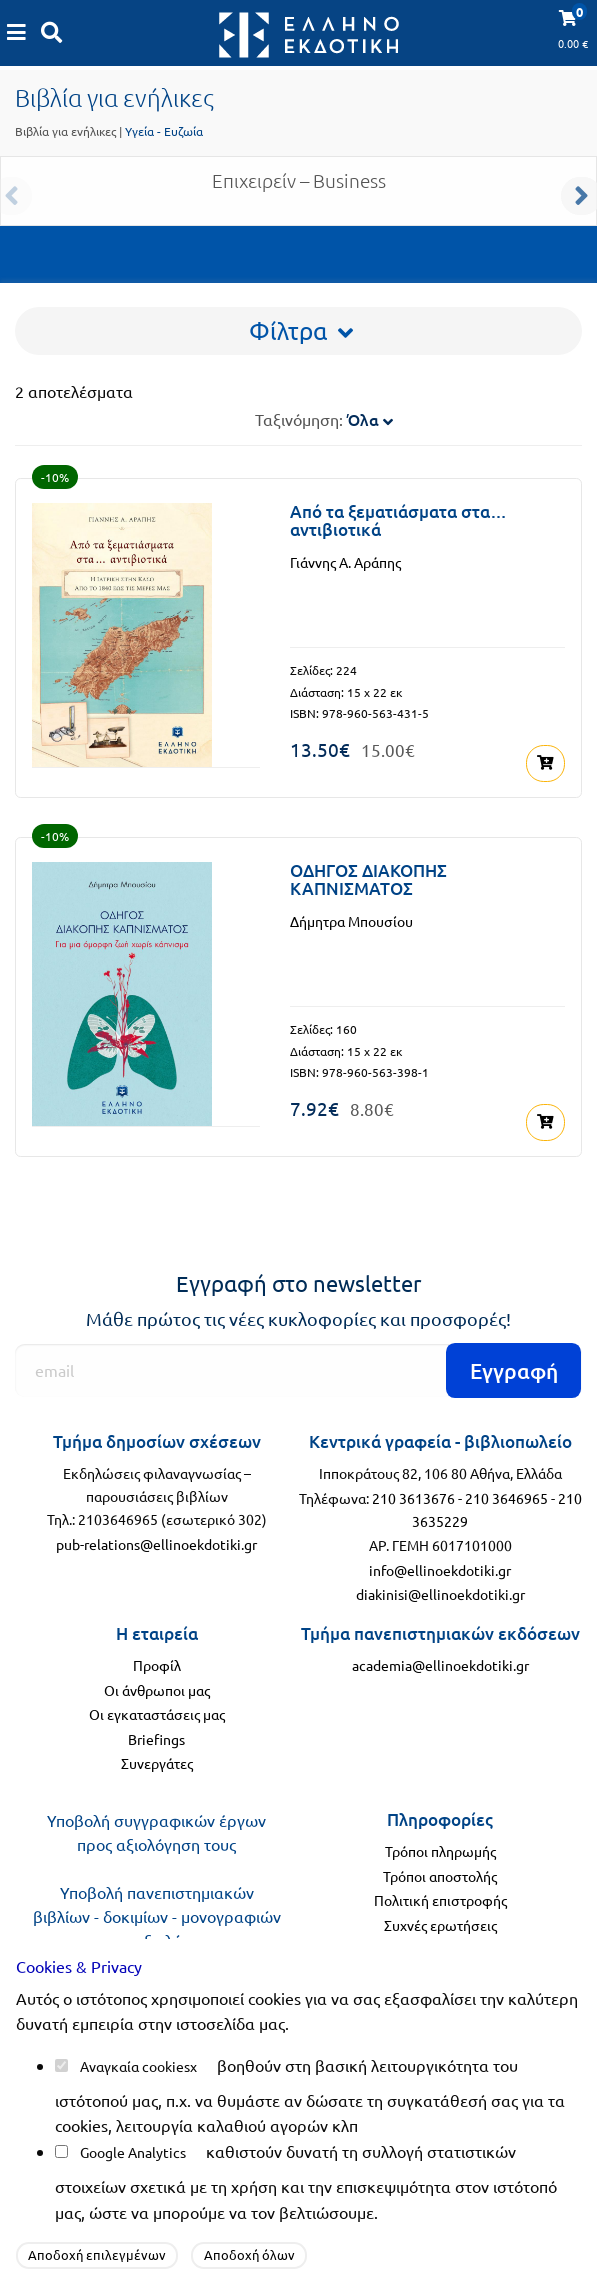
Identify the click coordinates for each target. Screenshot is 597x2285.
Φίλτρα (301, 330)
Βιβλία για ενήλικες (65, 131)
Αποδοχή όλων (249, 2254)
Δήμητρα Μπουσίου (351, 921)
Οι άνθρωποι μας (157, 1690)
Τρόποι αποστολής (440, 1876)
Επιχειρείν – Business (299, 188)
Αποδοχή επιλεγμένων (97, 2254)
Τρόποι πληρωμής (440, 1851)
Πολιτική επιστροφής (440, 1900)
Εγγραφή (514, 1370)
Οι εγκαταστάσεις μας (157, 1714)
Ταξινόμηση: (324, 419)
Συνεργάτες (157, 1763)
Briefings (156, 1739)
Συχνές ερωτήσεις (440, 1925)
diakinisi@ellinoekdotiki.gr (440, 1594)
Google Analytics (133, 2152)
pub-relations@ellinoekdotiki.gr (156, 1544)
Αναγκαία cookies (135, 2066)
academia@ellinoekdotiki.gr (440, 1665)
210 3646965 (506, 1498)
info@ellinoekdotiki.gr (440, 1570)
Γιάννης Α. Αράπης (345, 562)
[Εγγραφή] (298, 1370)
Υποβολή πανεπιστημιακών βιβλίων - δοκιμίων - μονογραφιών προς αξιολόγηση (157, 1916)
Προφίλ (157, 1665)
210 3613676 (413, 1498)
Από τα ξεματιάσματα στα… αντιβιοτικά (398, 521)
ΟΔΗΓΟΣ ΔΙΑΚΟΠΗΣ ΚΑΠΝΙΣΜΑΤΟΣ (368, 880)
